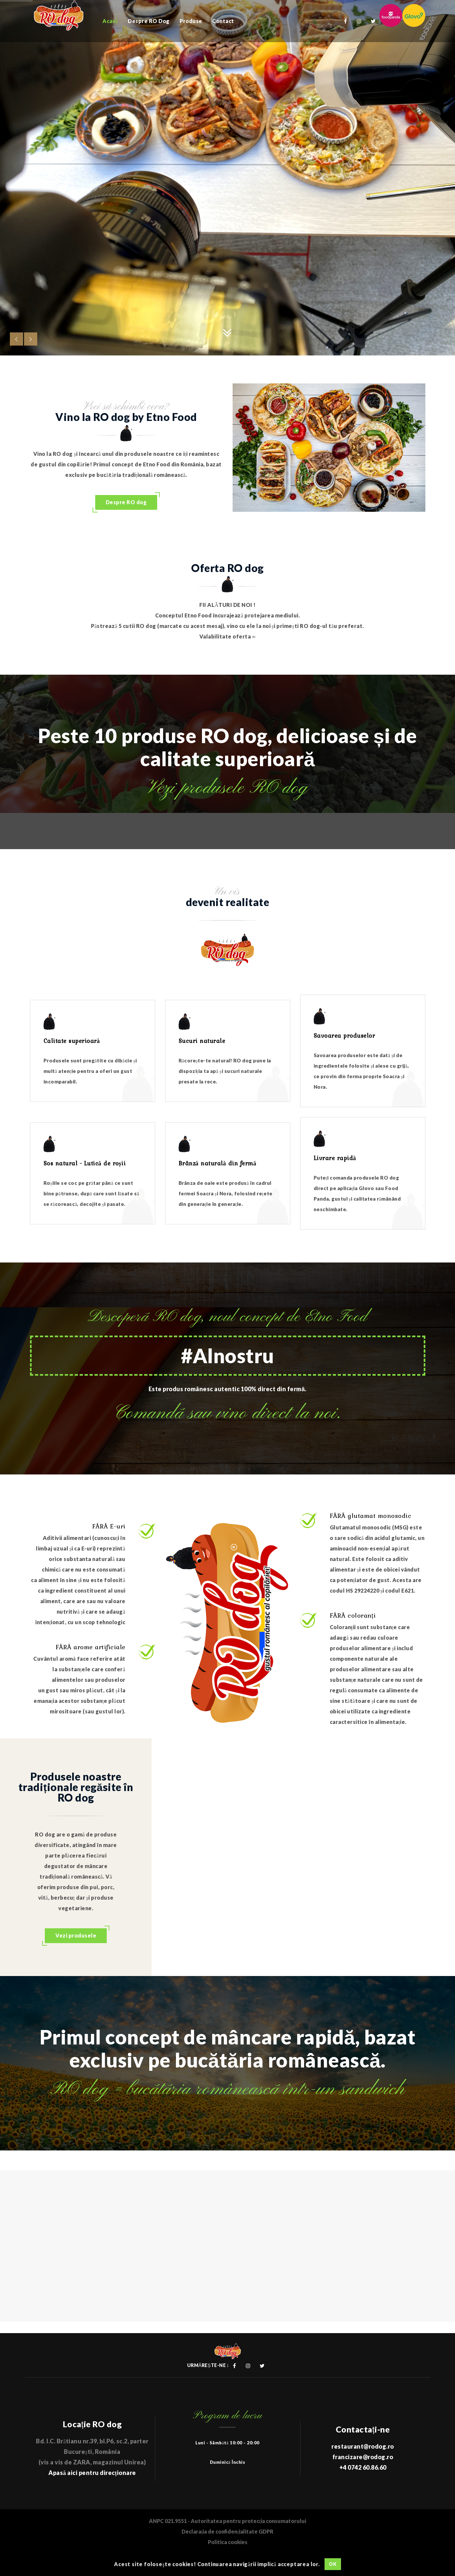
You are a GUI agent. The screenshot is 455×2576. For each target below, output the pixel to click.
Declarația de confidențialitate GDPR (227, 2531)
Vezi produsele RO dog (227, 788)
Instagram (359, 21)
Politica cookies (227, 2542)
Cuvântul (54, 1658)
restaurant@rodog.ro (362, 2446)
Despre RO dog (126, 502)
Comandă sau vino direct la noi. (227, 1413)
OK (332, 2564)
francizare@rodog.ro (362, 2456)
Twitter (373, 21)
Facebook (346, 21)
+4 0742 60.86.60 (362, 2467)
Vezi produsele (75, 1935)
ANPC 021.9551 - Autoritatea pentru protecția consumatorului (227, 2521)
